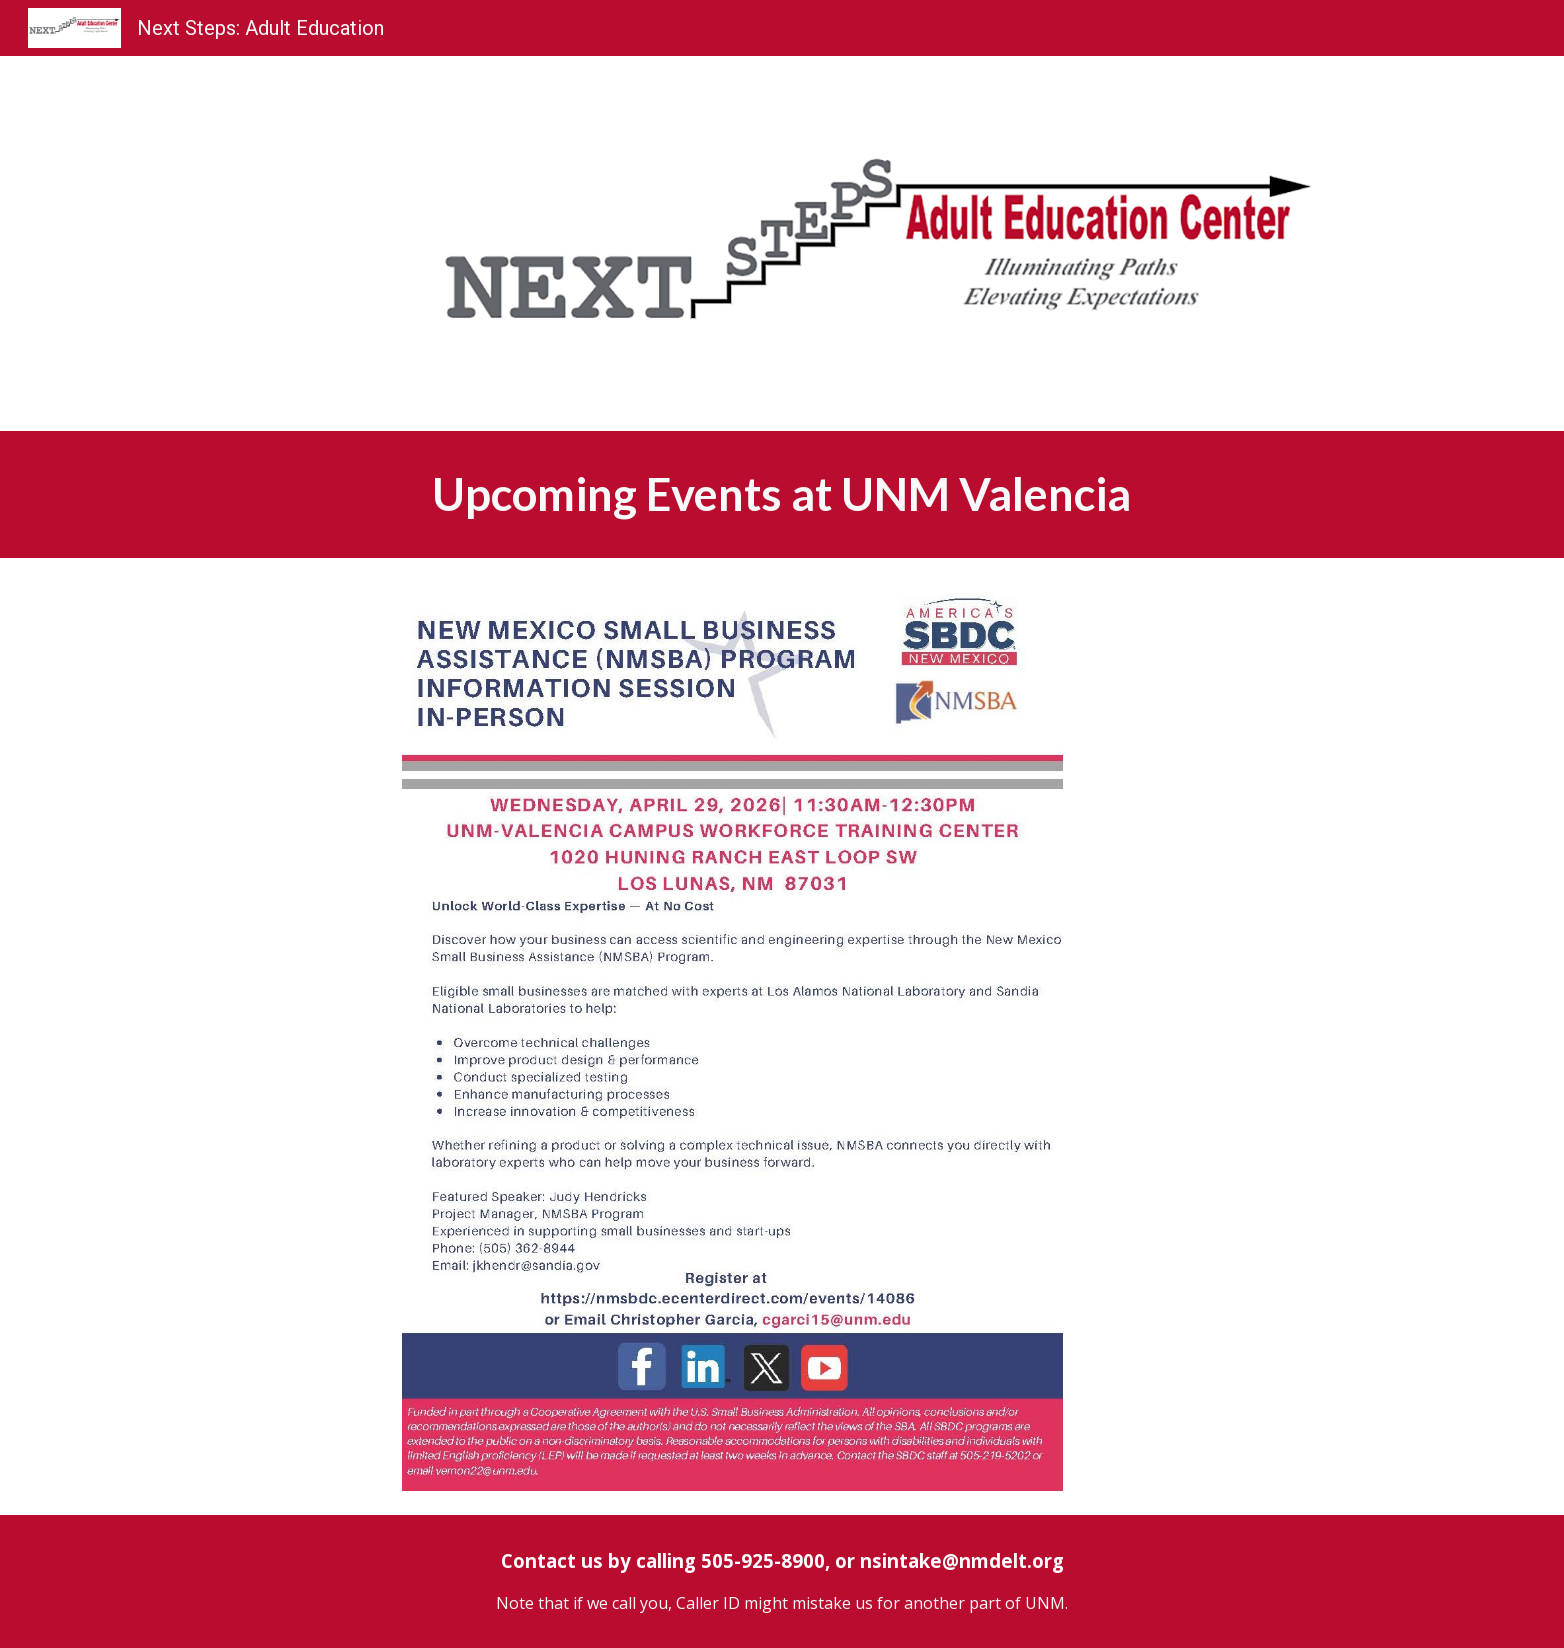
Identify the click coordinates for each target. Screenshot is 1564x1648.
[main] (782, 494)
